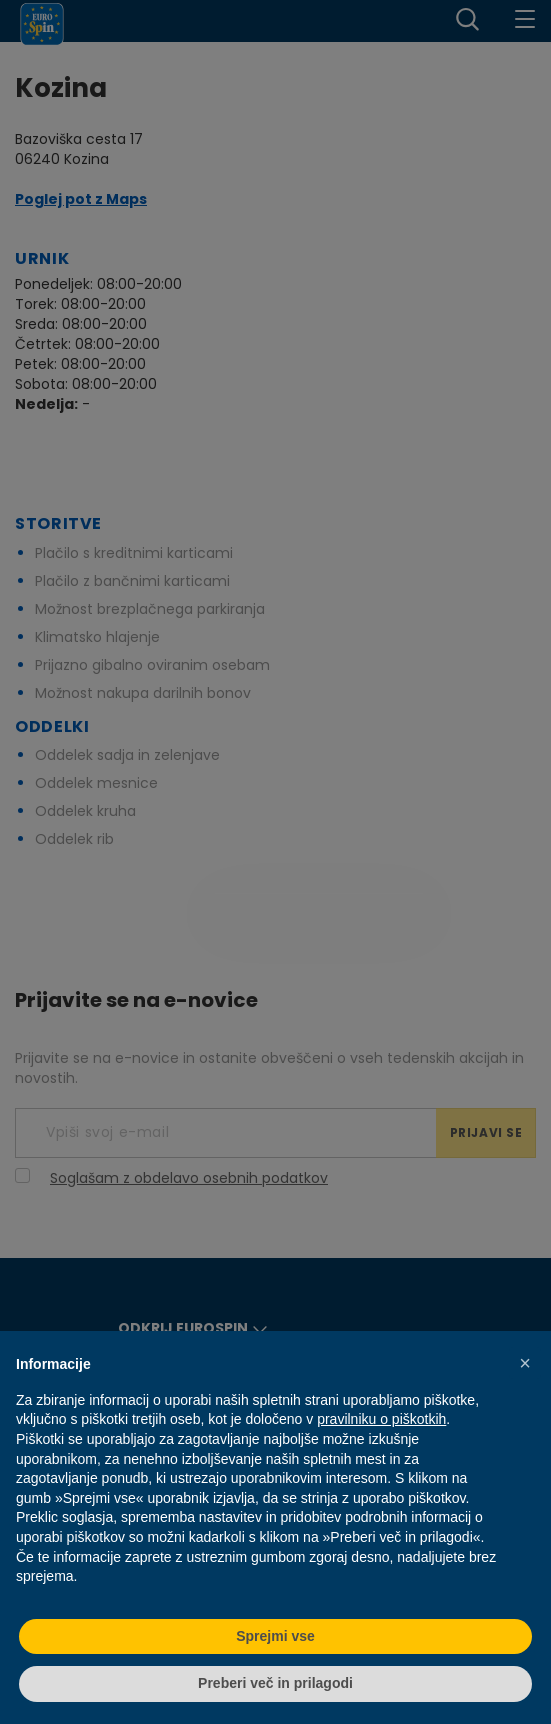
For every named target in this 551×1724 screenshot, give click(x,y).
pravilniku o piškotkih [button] (381, 1419)
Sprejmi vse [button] (275, 1636)
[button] (525, 1363)
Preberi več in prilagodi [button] (275, 1683)
